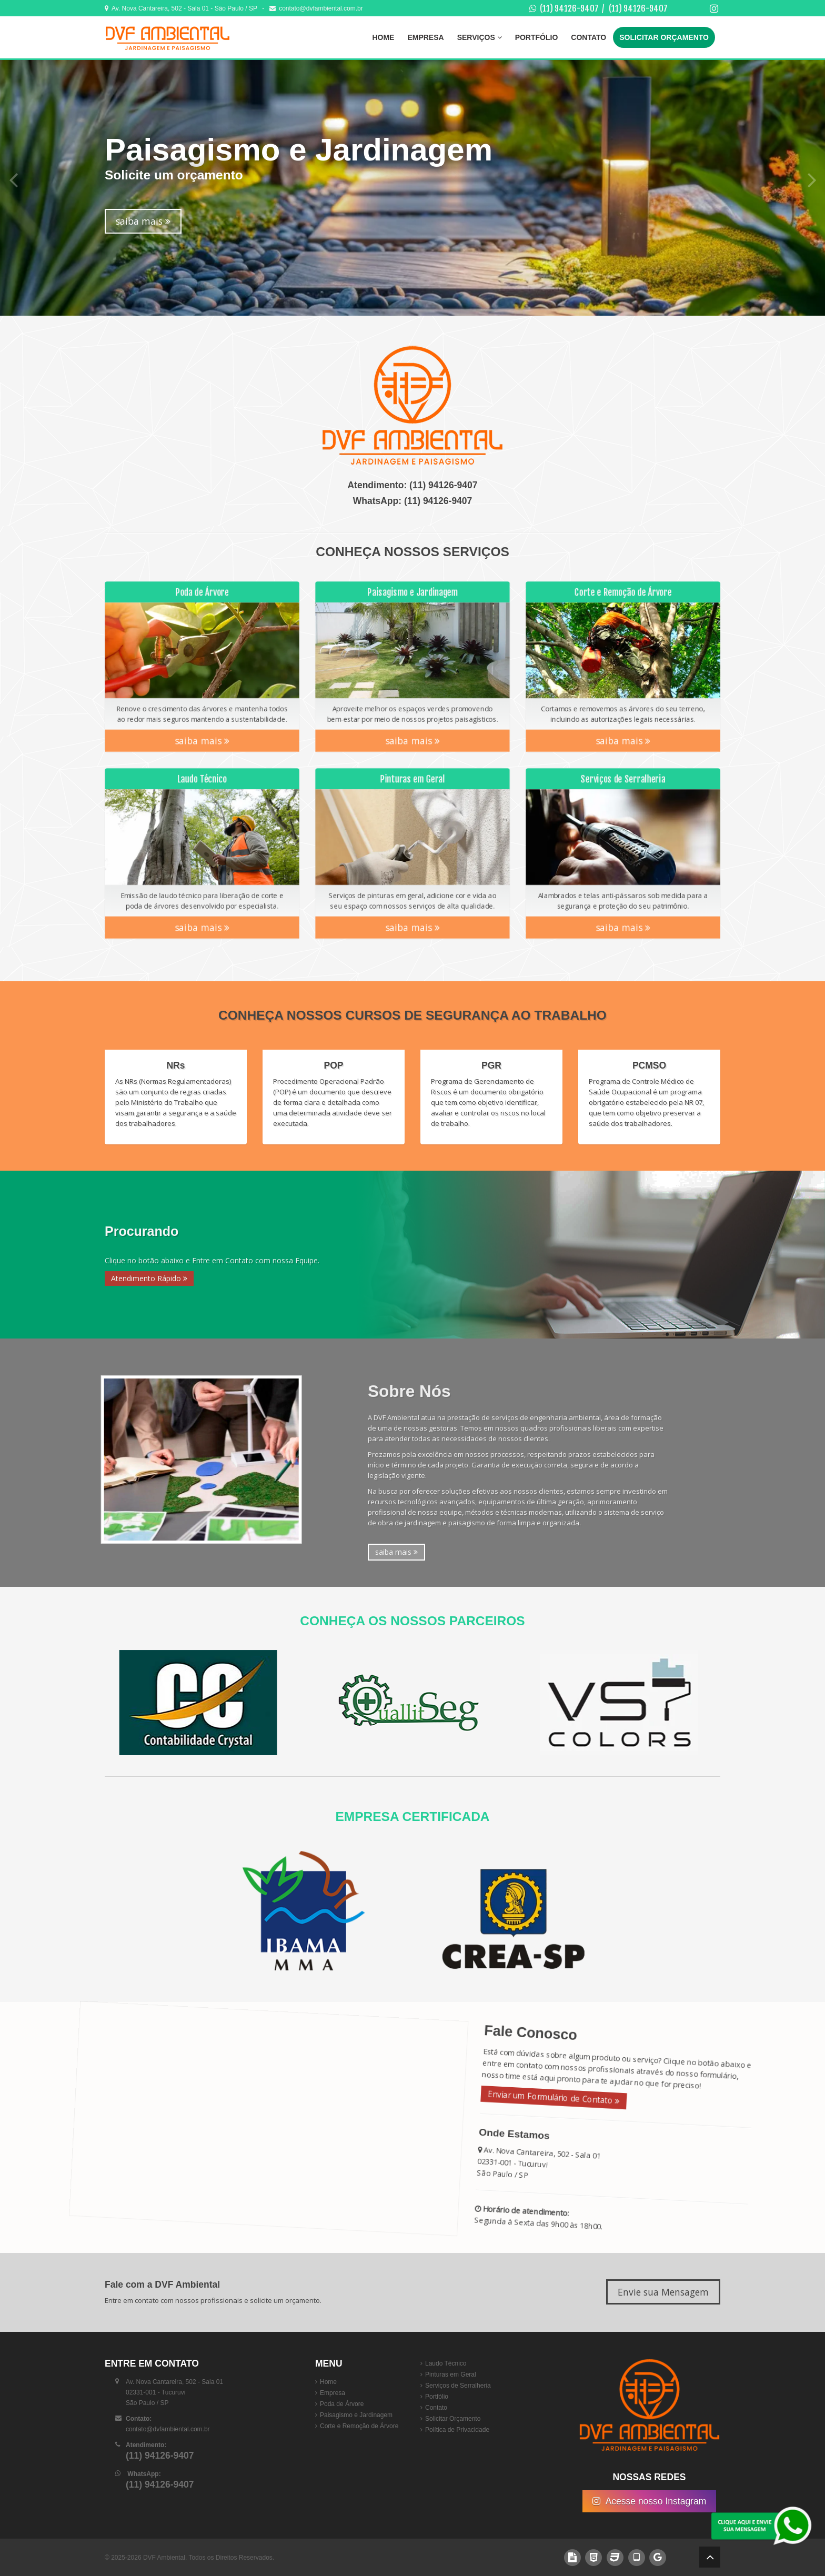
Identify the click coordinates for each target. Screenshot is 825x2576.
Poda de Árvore (342, 2404)
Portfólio (536, 37)
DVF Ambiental (164, 2557)
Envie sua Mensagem (663, 2292)
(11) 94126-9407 (569, 8)
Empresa (425, 37)
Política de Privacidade (457, 2429)
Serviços (479, 37)
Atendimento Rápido (149, 1278)
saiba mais (143, 221)
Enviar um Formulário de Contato (541, 2093)
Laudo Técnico (446, 2363)
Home (383, 37)
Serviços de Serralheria (458, 2385)
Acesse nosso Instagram (649, 2501)
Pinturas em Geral (450, 2374)
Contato (588, 37)
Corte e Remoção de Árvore (359, 2426)
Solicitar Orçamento (664, 37)
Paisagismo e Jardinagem (356, 2415)
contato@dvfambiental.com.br (316, 8)
